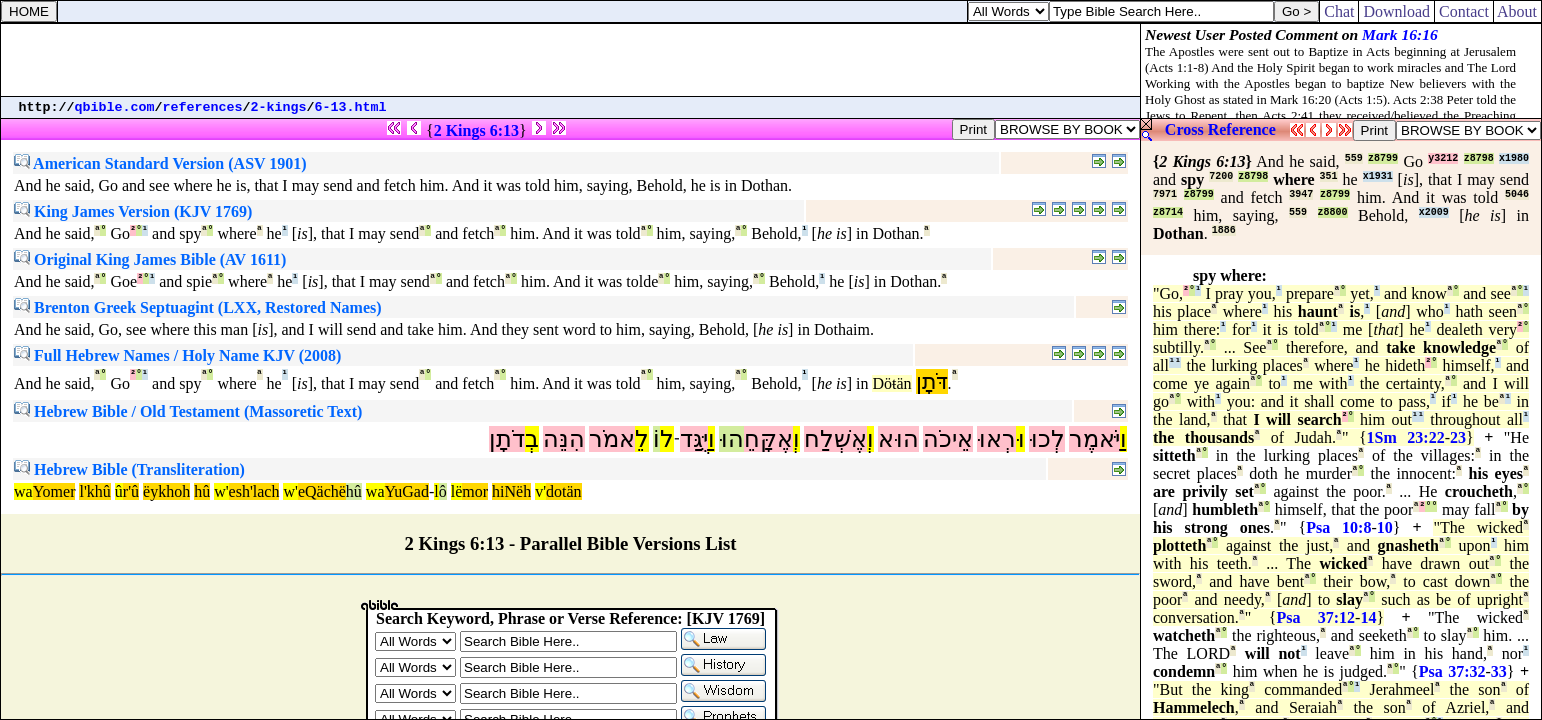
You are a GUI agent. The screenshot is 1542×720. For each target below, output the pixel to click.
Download (1396, 11)
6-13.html (351, 107)
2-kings (279, 107)
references (203, 107)
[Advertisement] (571, 60)
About (1517, 11)
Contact (1464, 11)
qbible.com (115, 107)
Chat (1339, 11)
